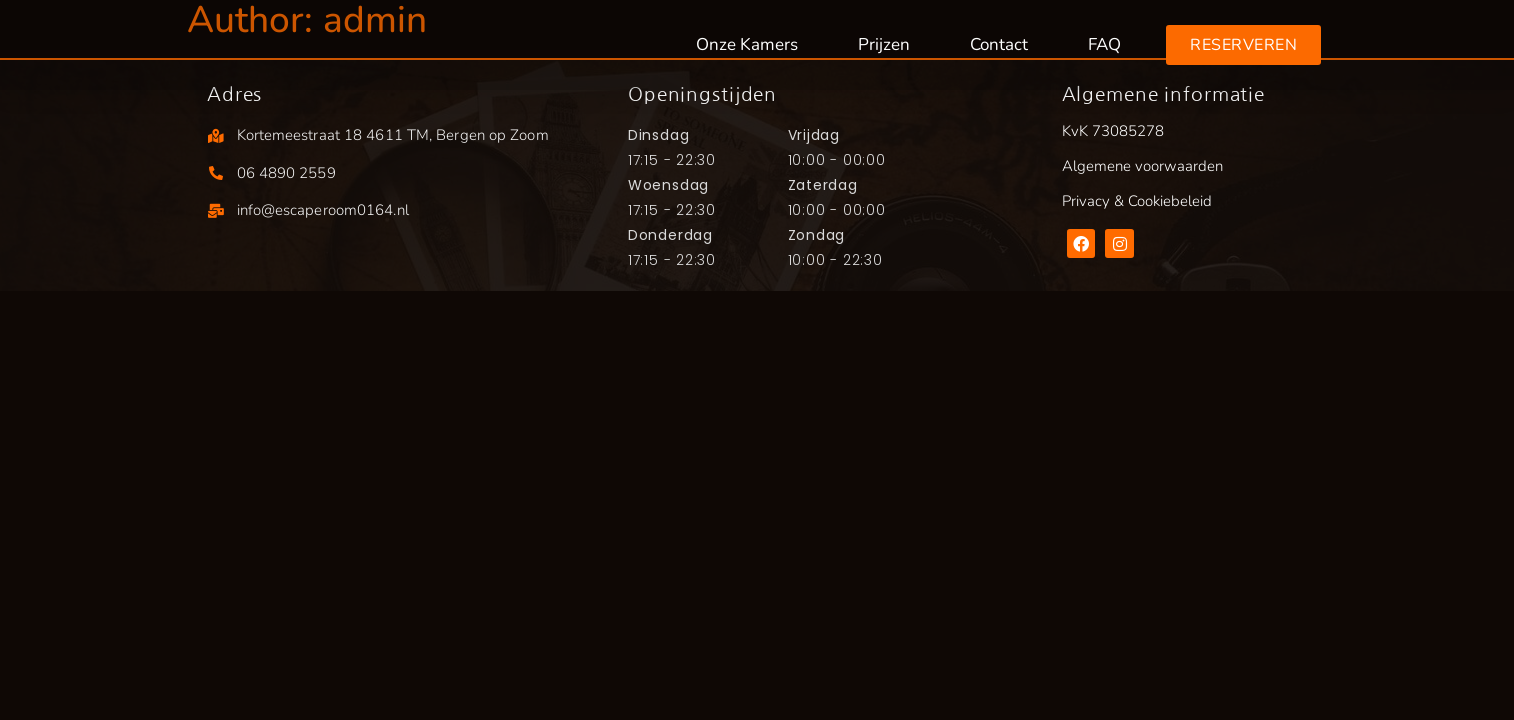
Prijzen (884, 44)
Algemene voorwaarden (1142, 166)
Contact (999, 44)
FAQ (1104, 44)
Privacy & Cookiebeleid (1137, 201)
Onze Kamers (747, 44)
